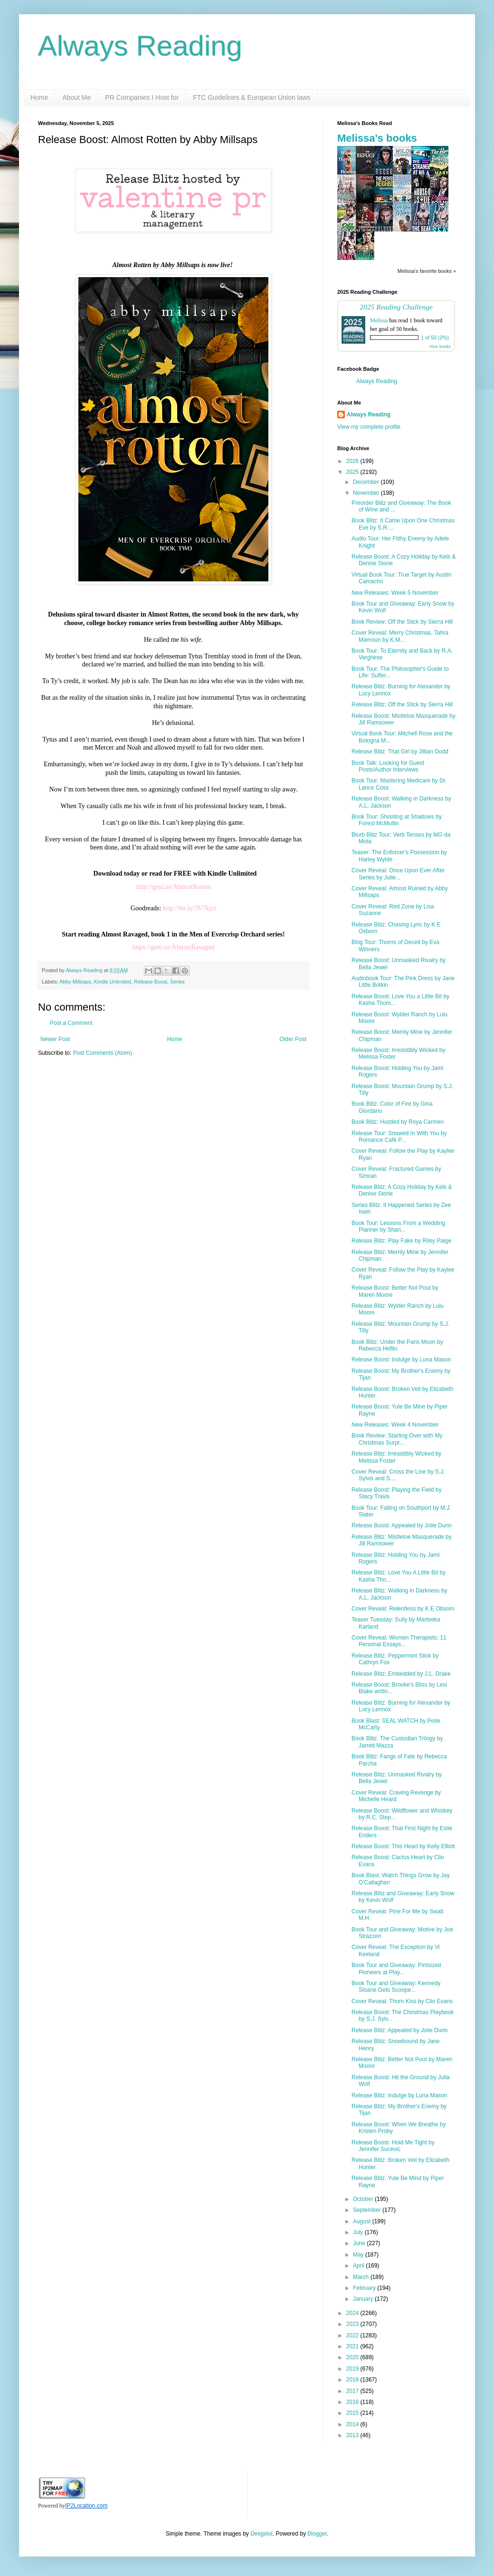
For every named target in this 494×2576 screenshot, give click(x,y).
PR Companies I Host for (142, 97)
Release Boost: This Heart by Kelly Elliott (403, 1846)
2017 (353, 2391)
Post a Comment (71, 1023)
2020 (353, 2357)
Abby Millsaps (75, 981)
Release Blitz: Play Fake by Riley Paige (401, 1240)
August (362, 2221)
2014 (353, 2424)
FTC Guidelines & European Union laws (251, 97)
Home (39, 97)
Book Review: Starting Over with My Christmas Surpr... (397, 1439)
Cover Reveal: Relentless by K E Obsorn (403, 1608)
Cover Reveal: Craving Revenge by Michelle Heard (396, 1796)
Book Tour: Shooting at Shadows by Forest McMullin (397, 820)
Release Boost (150, 981)
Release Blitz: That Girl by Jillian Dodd (400, 751)
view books (440, 346)
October (364, 2199)
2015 (353, 2413)
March (361, 2277)
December (367, 482)
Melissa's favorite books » (427, 271)
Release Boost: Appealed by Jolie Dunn (402, 1525)
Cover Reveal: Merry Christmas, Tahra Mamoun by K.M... (400, 636)
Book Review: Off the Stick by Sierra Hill (402, 621)
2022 (353, 2335)
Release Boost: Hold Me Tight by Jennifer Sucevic (393, 2145)
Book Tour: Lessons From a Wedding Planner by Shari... (398, 1226)
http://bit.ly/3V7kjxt (189, 908)
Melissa (379, 320)
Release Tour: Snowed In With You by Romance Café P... (399, 1136)
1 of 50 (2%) (435, 337)
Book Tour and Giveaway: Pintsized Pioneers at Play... (396, 1968)
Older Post (292, 1039)
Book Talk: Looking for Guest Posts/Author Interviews (388, 766)
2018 (353, 2379)
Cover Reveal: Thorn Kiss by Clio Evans (402, 2001)
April (359, 2265)
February (365, 2288)
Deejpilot (261, 2533)
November (367, 493)
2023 (353, 2324)
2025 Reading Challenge (396, 307)
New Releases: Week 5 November (395, 592)
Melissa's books (377, 138)
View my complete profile (368, 427)
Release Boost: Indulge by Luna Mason (401, 1359)
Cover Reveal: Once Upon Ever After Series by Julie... (398, 873)
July (359, 2232)
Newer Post (55, 1039)
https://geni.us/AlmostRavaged (173, 947)
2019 (353, 2368)
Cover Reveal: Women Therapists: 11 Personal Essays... (399, 1641)
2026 (353, 461)
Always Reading (140, 46)
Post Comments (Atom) (102, 1053)
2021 (353, 2346)
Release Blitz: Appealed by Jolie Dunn (400, 2030)
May (359, 2254)
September (367, 2210)
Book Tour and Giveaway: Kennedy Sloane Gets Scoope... (396, 1986)
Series (177, 981)
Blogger (317, 2533)
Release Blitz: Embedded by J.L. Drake (401, 1673)
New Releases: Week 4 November (395, 1424)
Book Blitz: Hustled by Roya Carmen (398, 1122)
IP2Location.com (86, 2505)
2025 (353, 472)
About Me (76, 97)
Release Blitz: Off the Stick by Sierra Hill (402, 704)
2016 (353, 2402)
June (360, 2243)
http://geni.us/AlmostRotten (173, 886)
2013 (353, 2435)
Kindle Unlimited (112, 981)
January (364, 2299)
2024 (353, 2313)
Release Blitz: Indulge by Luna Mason (399, 2095)
